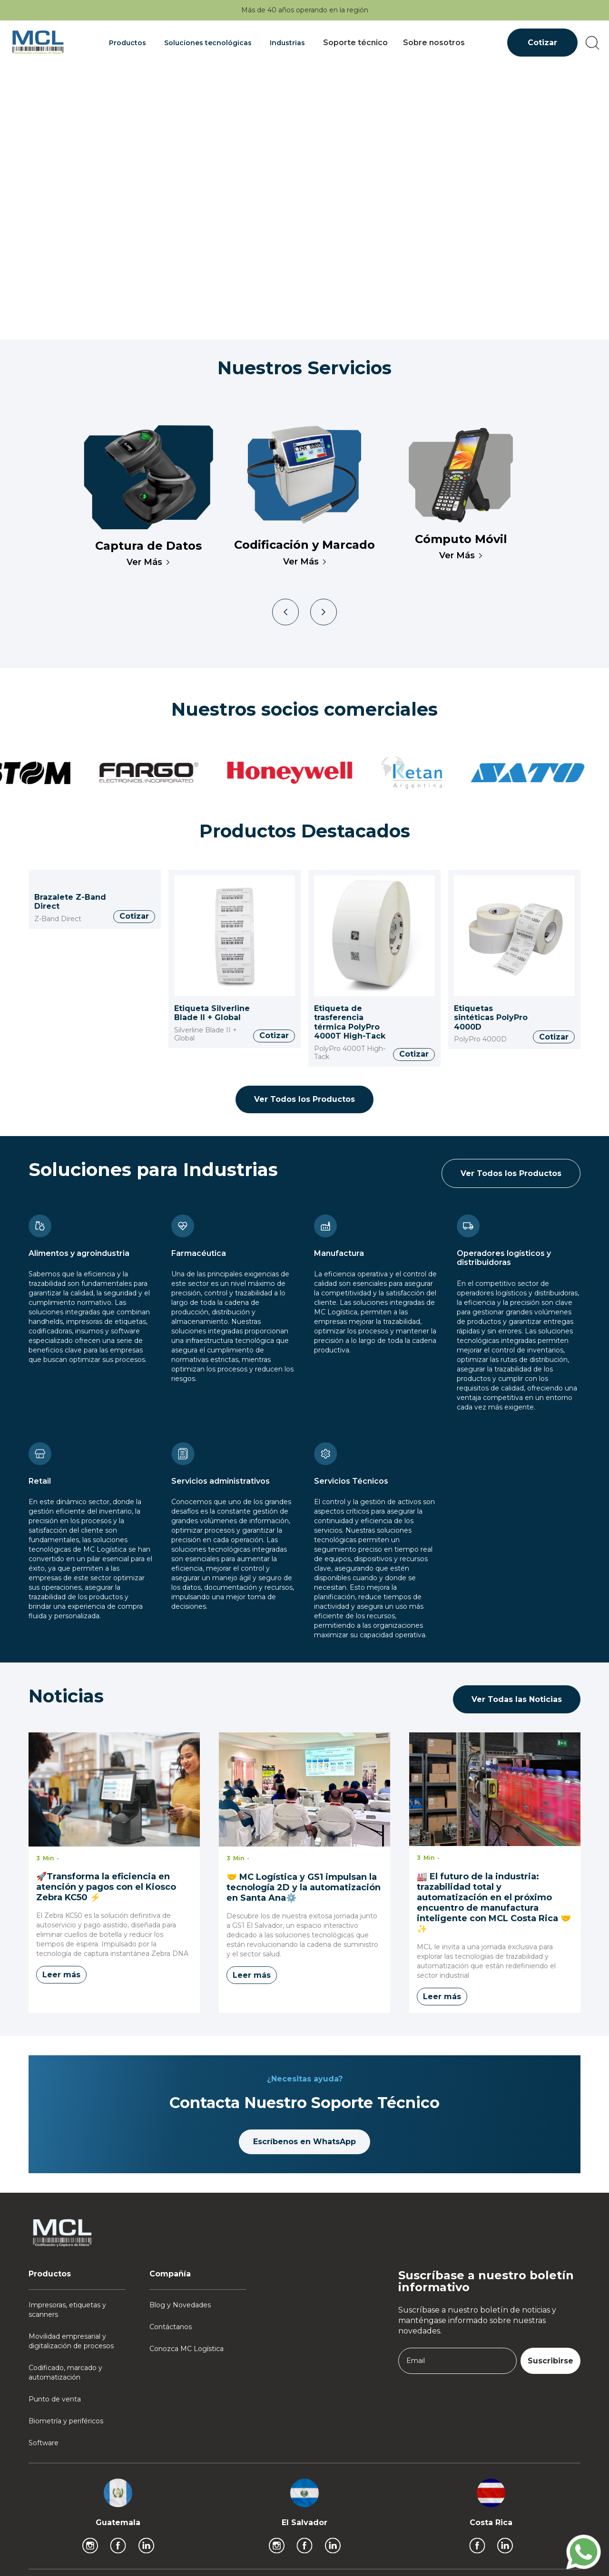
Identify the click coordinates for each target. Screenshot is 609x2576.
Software (44, 2443)
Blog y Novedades (180, 2305)
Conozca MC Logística (186, 2348)
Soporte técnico (355, 42)
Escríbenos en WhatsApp (304, 2141)
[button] (129, 43)
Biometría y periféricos (66, 2421)
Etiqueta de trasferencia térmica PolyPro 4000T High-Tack (349, 1022)
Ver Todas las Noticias (516, 1699)
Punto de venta (55, 2399)
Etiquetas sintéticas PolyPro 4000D (491, 1017)
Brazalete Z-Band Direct (70, 902)
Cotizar (542, 42)
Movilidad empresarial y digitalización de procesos (71, 2341)
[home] (38, 42)
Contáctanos (170, 2327)
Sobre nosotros (434, 42)
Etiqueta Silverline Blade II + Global (212, 1013)
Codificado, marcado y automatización (65, 2372)
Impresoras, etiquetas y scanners (67, 2310)
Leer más (61, 1974)
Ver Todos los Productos (304, 1099)
